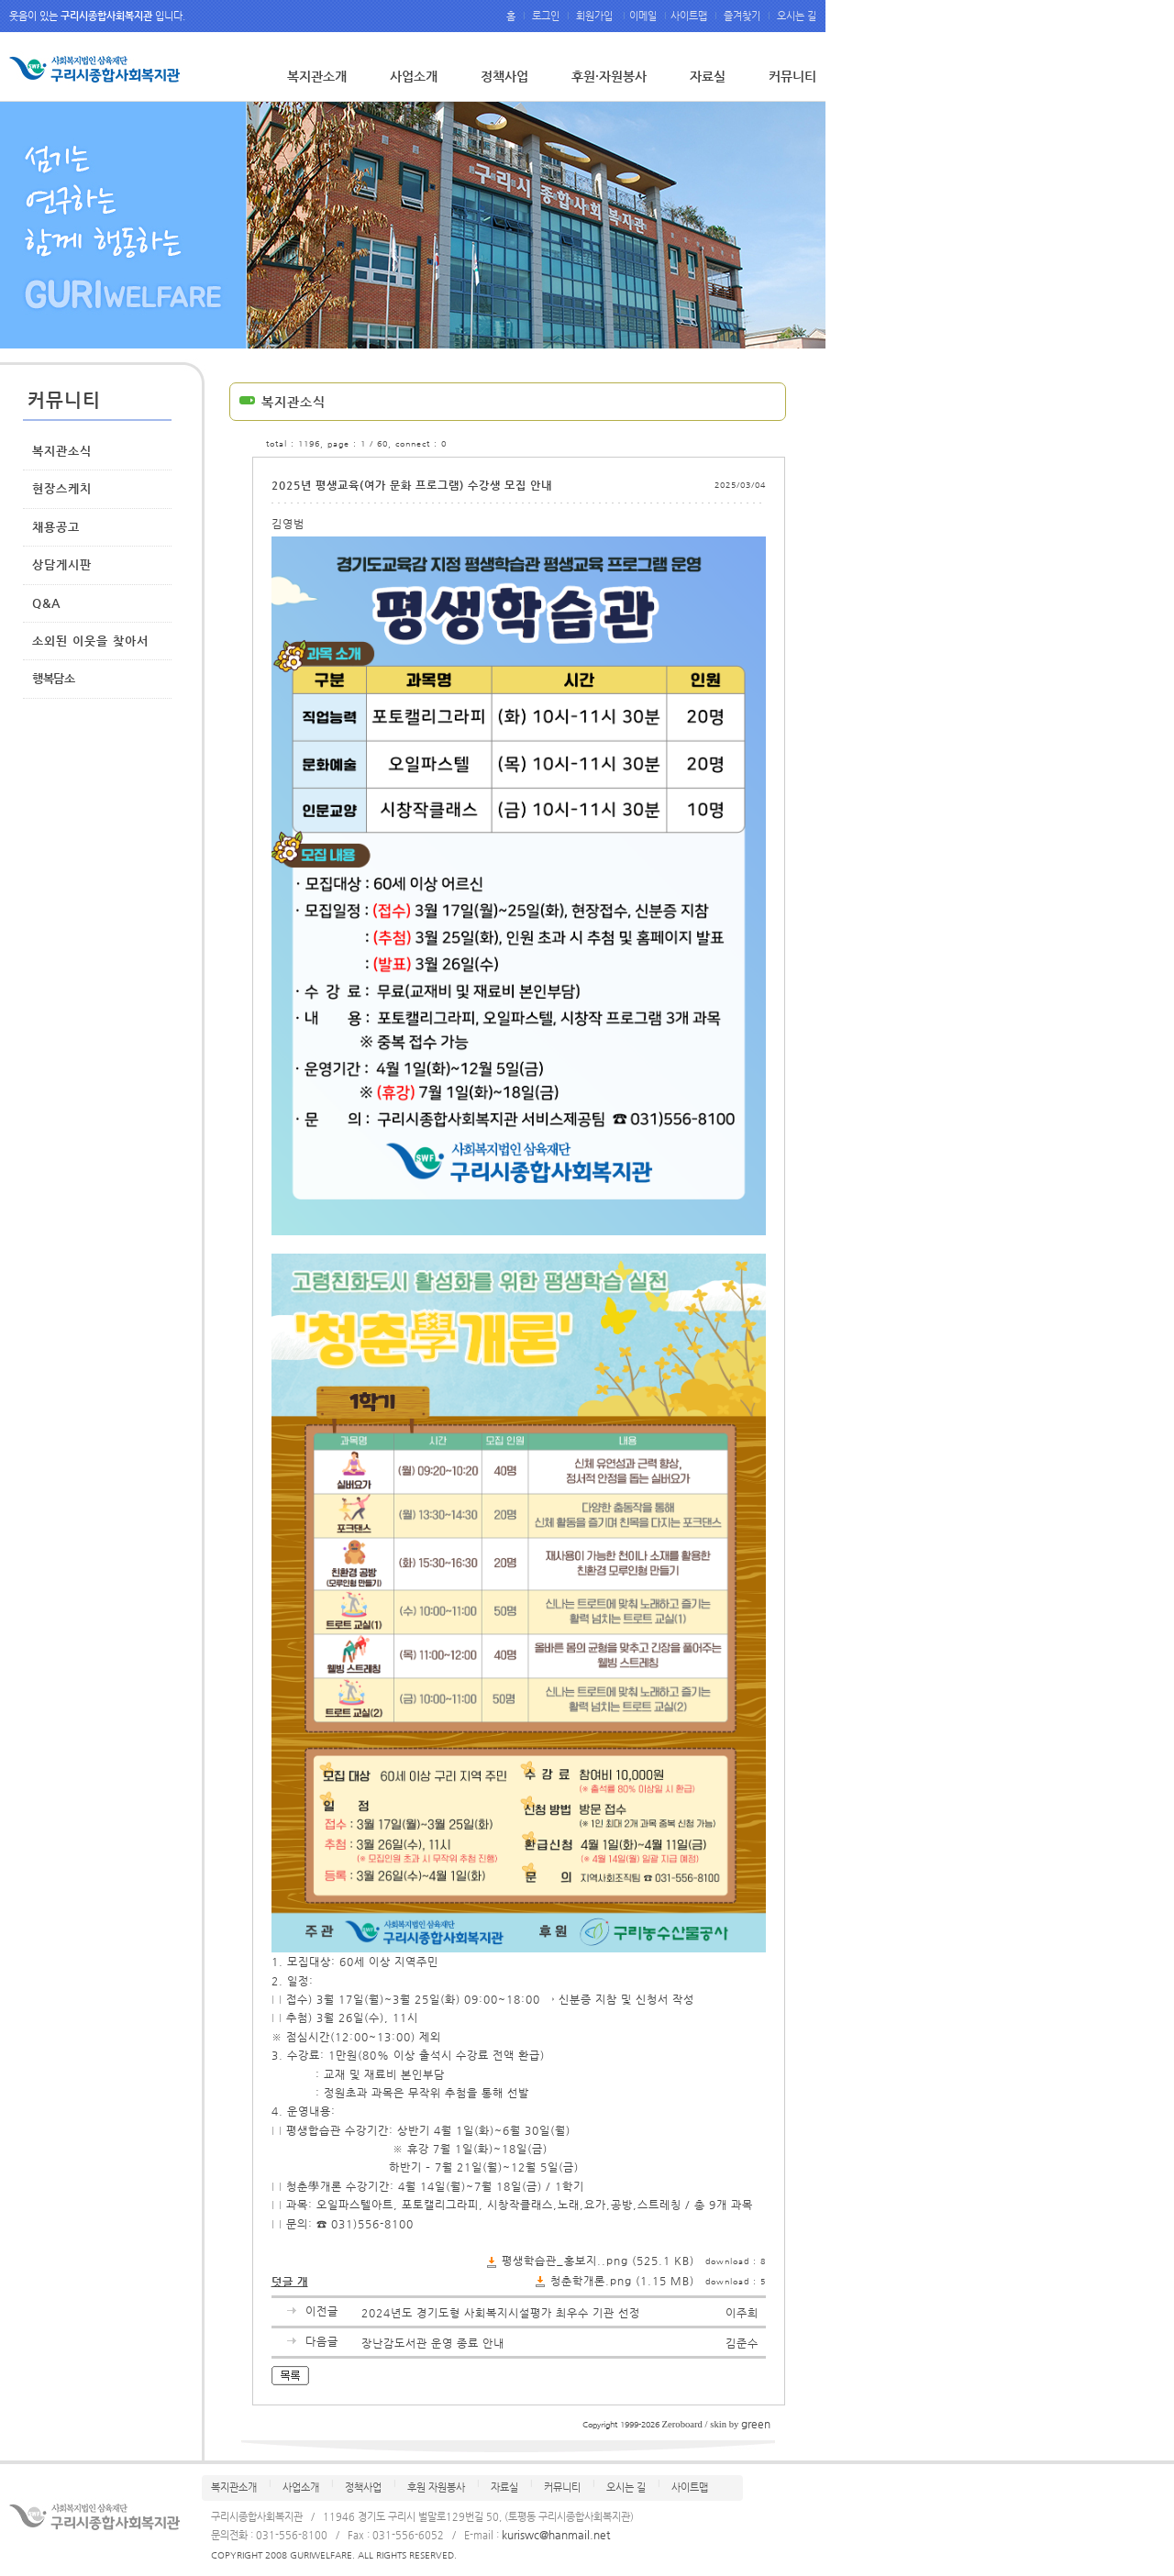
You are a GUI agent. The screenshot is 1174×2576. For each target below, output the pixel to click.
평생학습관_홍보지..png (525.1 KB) (598, 2260)
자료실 (707, 76)
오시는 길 (795, 16)
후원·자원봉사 (609, 76)
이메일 (644, 16)
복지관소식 (62, 451)
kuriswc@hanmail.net (556, 2534)
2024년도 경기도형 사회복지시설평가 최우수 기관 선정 (500, 2312)
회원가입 (595, 16)
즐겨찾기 (742, 16)
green (755, 2423)
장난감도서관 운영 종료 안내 (432, 2343)
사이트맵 (690, 16)
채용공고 (56, 527)
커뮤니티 (792, 76)
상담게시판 (62, 564)
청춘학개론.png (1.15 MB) (622, 2280)
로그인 (545, 16)
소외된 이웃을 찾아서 (90, 640)
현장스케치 (62, 488)
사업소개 (413, 76)
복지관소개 (317, 76)
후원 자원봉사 (436, 2487)
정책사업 (504, 76)
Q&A (46, 603)
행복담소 (53, 678)
